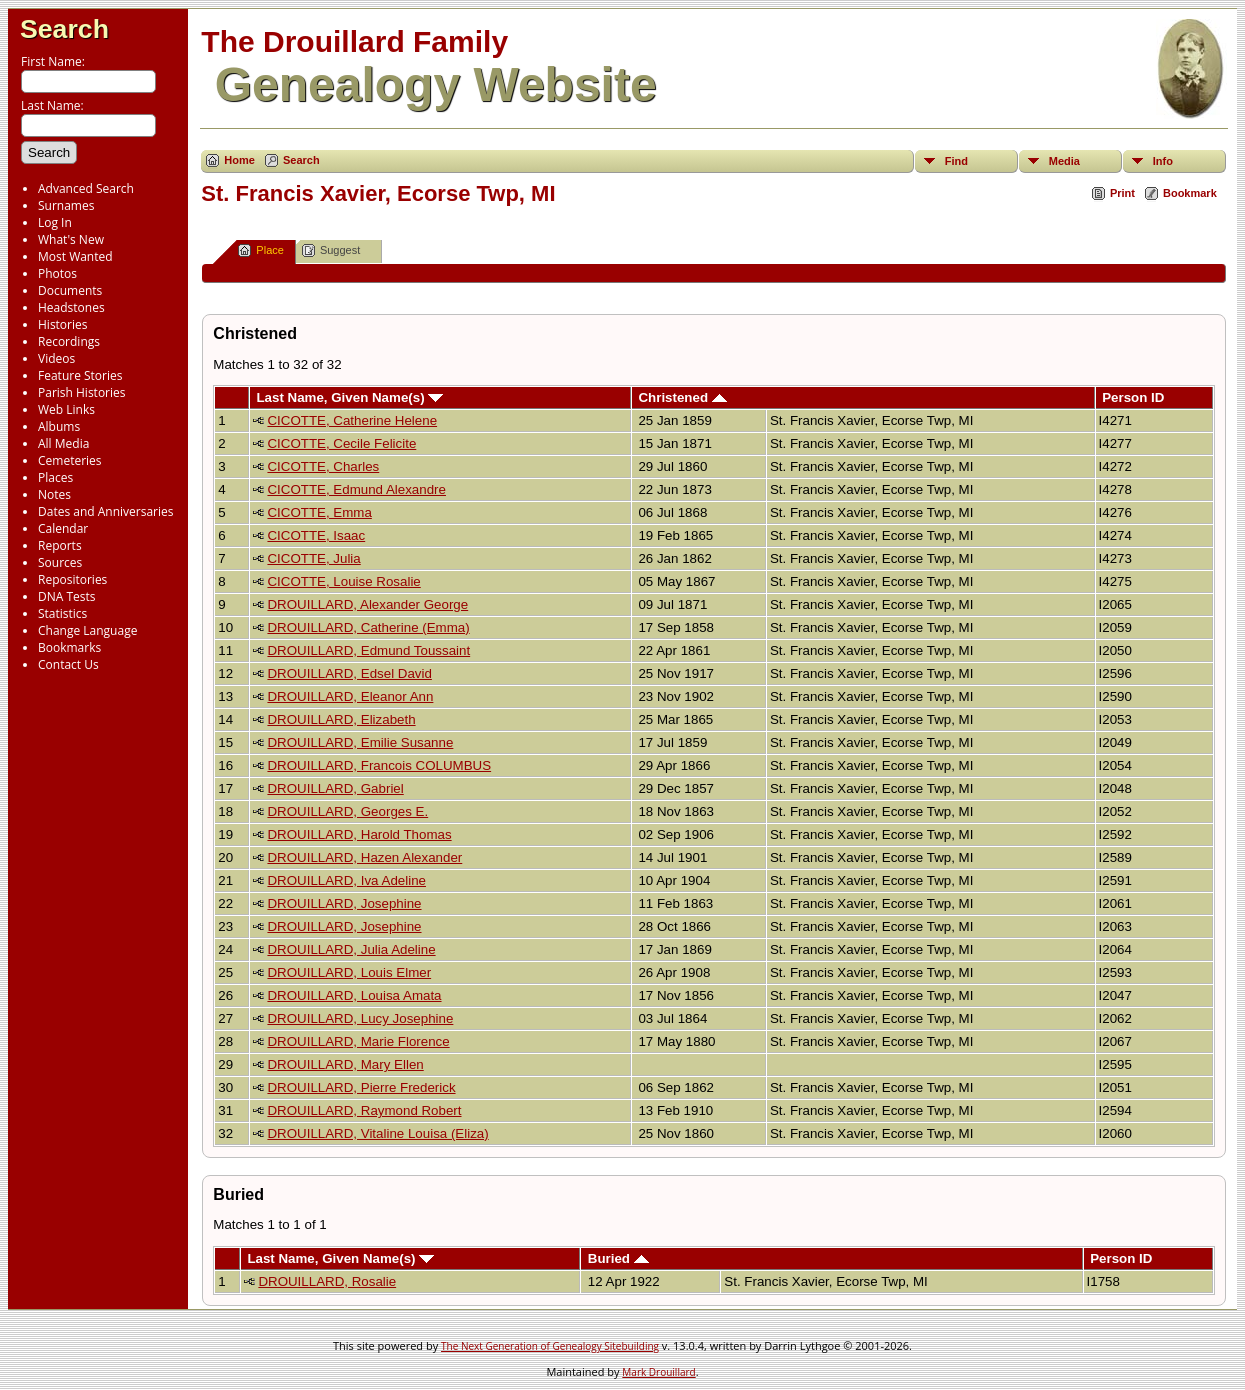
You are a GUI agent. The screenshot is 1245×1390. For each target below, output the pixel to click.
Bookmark (1190, 193)
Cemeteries (70, 460)
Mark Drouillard (658, 1372)
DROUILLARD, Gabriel (335, 788)
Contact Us (68, 664)
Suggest (331, 250)
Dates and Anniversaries (105, 511)
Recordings (69, 341)
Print (1122, 193)
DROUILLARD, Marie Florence (358, 1041)
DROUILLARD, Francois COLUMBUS (379, 765)
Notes (54, 494)
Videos (56, 358)
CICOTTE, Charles (323, 466)
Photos (57, 273)
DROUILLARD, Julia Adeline (351, 949)
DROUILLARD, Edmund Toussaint (368, 650)
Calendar (63, 528)
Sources (60, 562)
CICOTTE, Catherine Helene (352, 420)
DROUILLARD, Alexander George (367, 604)
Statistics (62, 613)
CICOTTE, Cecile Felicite (341, 443)
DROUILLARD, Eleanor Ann (350, 696)
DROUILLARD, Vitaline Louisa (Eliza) (377, 1133)
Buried (618, 1258)
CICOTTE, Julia (313, 558)
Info (1163, 161)
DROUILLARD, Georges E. (347, 811)
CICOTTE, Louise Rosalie (343, 581)
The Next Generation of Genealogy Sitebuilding (550, 1346)
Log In (55, 222)
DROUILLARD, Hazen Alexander (364, 857)
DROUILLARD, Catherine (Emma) (368, 627)
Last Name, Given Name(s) (349, 397)
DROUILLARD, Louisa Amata (354, 995)
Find (956, 161)
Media (1064, 161)
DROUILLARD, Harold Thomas (359, 834)
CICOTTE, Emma (319, 512)
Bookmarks (69, 647)
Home (239, 160)
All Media (63, 443)
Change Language (87, 630)
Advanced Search (86, 188)
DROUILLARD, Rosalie (327, 1281)
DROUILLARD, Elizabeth (341, 719)
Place (261, 250)
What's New (71, 239)
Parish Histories (82, 392)
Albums (59, 426)
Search (64, 29)
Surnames (66, 205)
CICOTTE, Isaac (316, 535)
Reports (60, 545)
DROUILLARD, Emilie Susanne (360, 742)
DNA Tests (67, 596)
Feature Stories (80, 375)
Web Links (66, 409)
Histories (62, 324)
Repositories (72, 579)
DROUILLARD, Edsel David (349, 673)
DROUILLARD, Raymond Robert (364, 1110)
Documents (70, 290)
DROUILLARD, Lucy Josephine (360, 1018)
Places (55, 477)
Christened (682, 397)
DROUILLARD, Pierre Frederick (361, 1087)
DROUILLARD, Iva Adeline (346, 880)
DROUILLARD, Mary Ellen (345, 1064)
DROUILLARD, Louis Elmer (349, 972)
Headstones (71, 307)
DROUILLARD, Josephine (344, 903)
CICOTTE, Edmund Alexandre (356, 489)
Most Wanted (75, 256)
